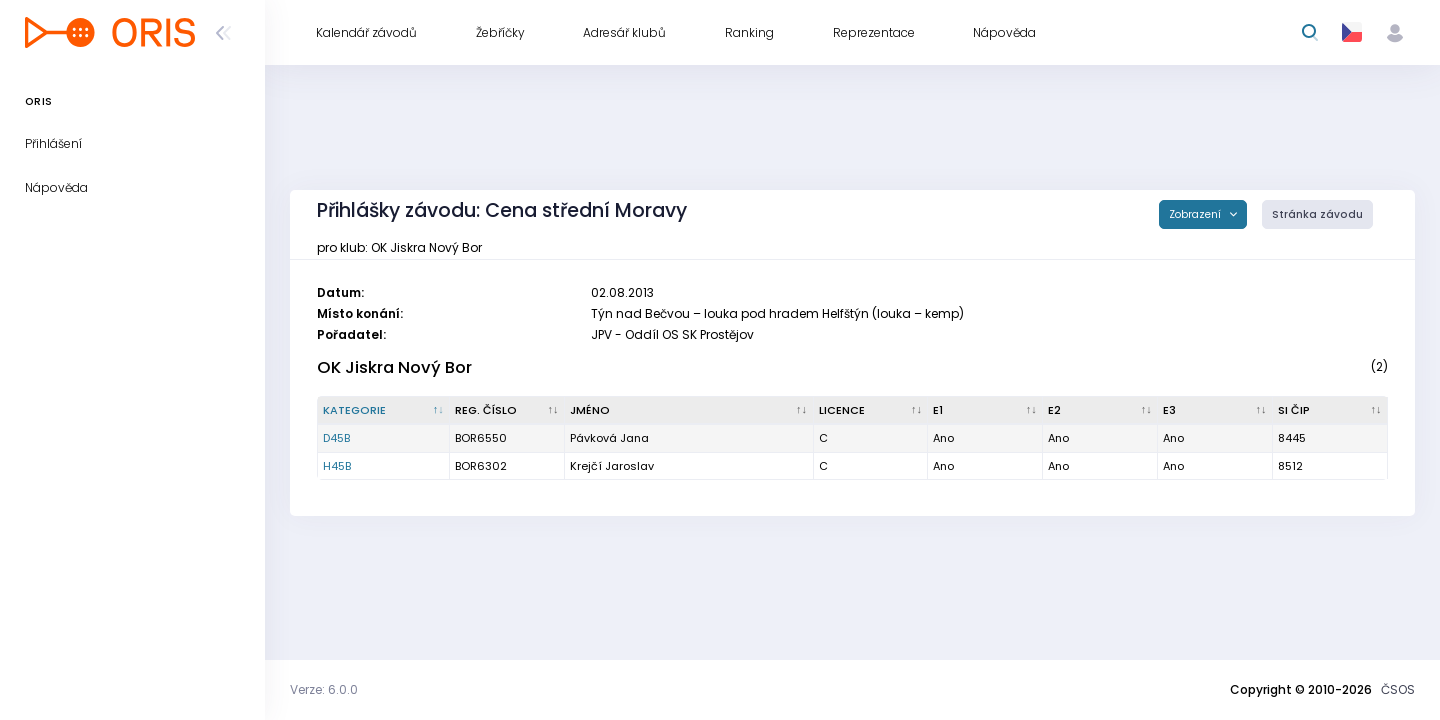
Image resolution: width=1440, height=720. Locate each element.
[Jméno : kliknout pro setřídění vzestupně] (689, 411)
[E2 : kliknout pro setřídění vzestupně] (1100, 411)
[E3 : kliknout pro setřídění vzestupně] (1215, 411)
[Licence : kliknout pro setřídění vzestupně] (871, 411)
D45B (336, 438)
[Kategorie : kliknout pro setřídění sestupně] (384, 411)
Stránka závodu (1317, 214)
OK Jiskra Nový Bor (394, 367)
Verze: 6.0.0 (324, 689)
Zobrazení (1196, 214)
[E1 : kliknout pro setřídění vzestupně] (985, 411)
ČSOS (1398, 689)
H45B (337, 466)
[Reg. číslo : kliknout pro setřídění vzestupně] (507, 411)
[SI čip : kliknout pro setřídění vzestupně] (1330, 411)
